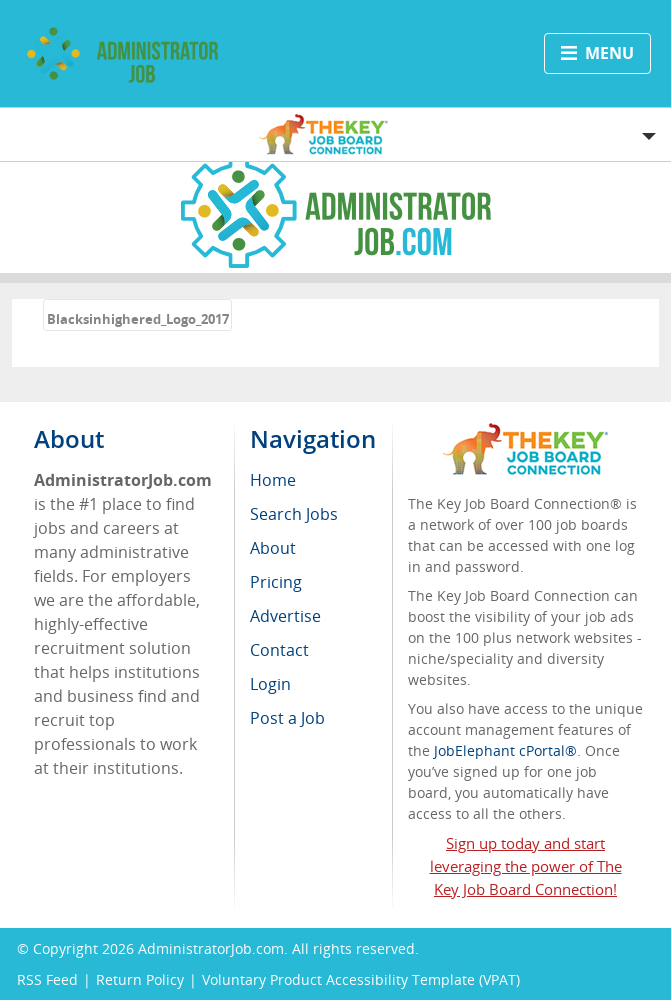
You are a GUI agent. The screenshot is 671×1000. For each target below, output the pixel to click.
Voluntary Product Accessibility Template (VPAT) (361, 979)
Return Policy (140, 979)
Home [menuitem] (273, 480)
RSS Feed (47, 979)
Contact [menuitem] (279, 650)
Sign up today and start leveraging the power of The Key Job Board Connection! (526, 866)
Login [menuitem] (270, 684)
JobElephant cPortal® (505, 750)
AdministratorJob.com (211, 948)
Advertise (285, 616)
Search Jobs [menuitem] (294, 514)
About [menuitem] (273, 548)
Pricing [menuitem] (276, 582)
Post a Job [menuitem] (287, 718)
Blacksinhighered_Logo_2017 (138, 319)
